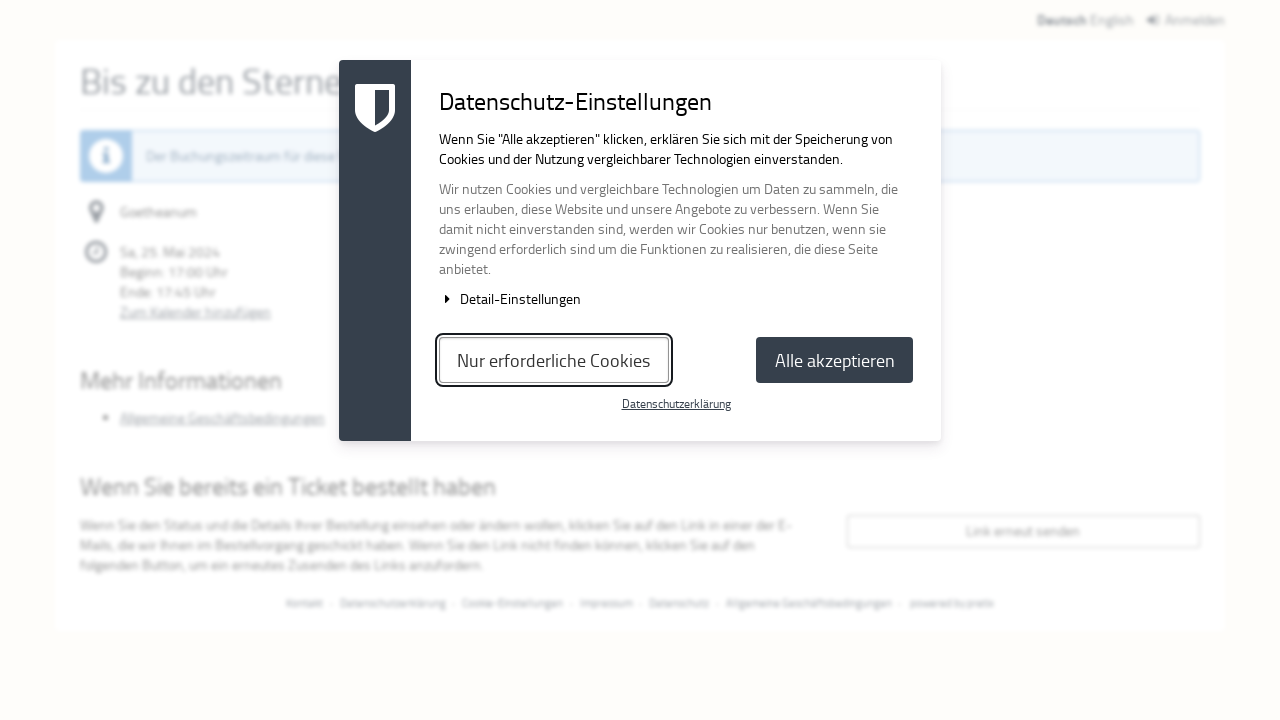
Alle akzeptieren (835, 360)
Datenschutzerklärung (676, 403)
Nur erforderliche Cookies (553, 360)
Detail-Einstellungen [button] (510, 298)
